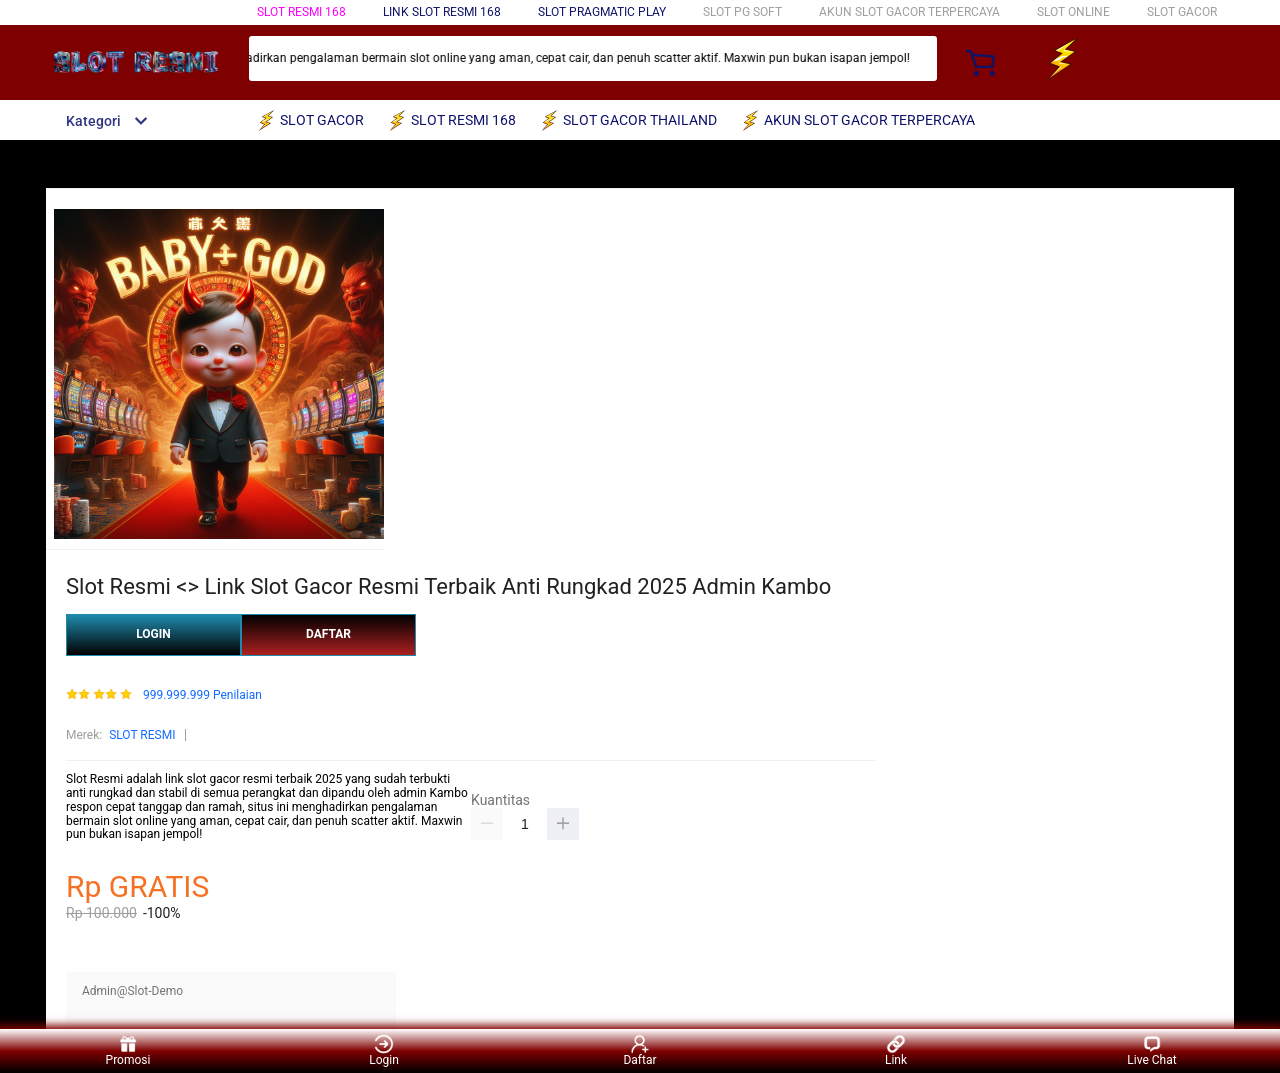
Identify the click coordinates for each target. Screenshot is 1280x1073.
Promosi (128, 1050)
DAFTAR (328, 634)
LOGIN (153, 634)
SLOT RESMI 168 (301, 12)
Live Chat (1151, 1050)
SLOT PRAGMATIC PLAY (602, 12)
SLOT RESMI (142, 735)
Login (384, 1050)
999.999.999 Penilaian (202, 695)
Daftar (639, 1050)
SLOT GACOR (1182, 12)
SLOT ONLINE (1073, 12)
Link (896, 1050)
